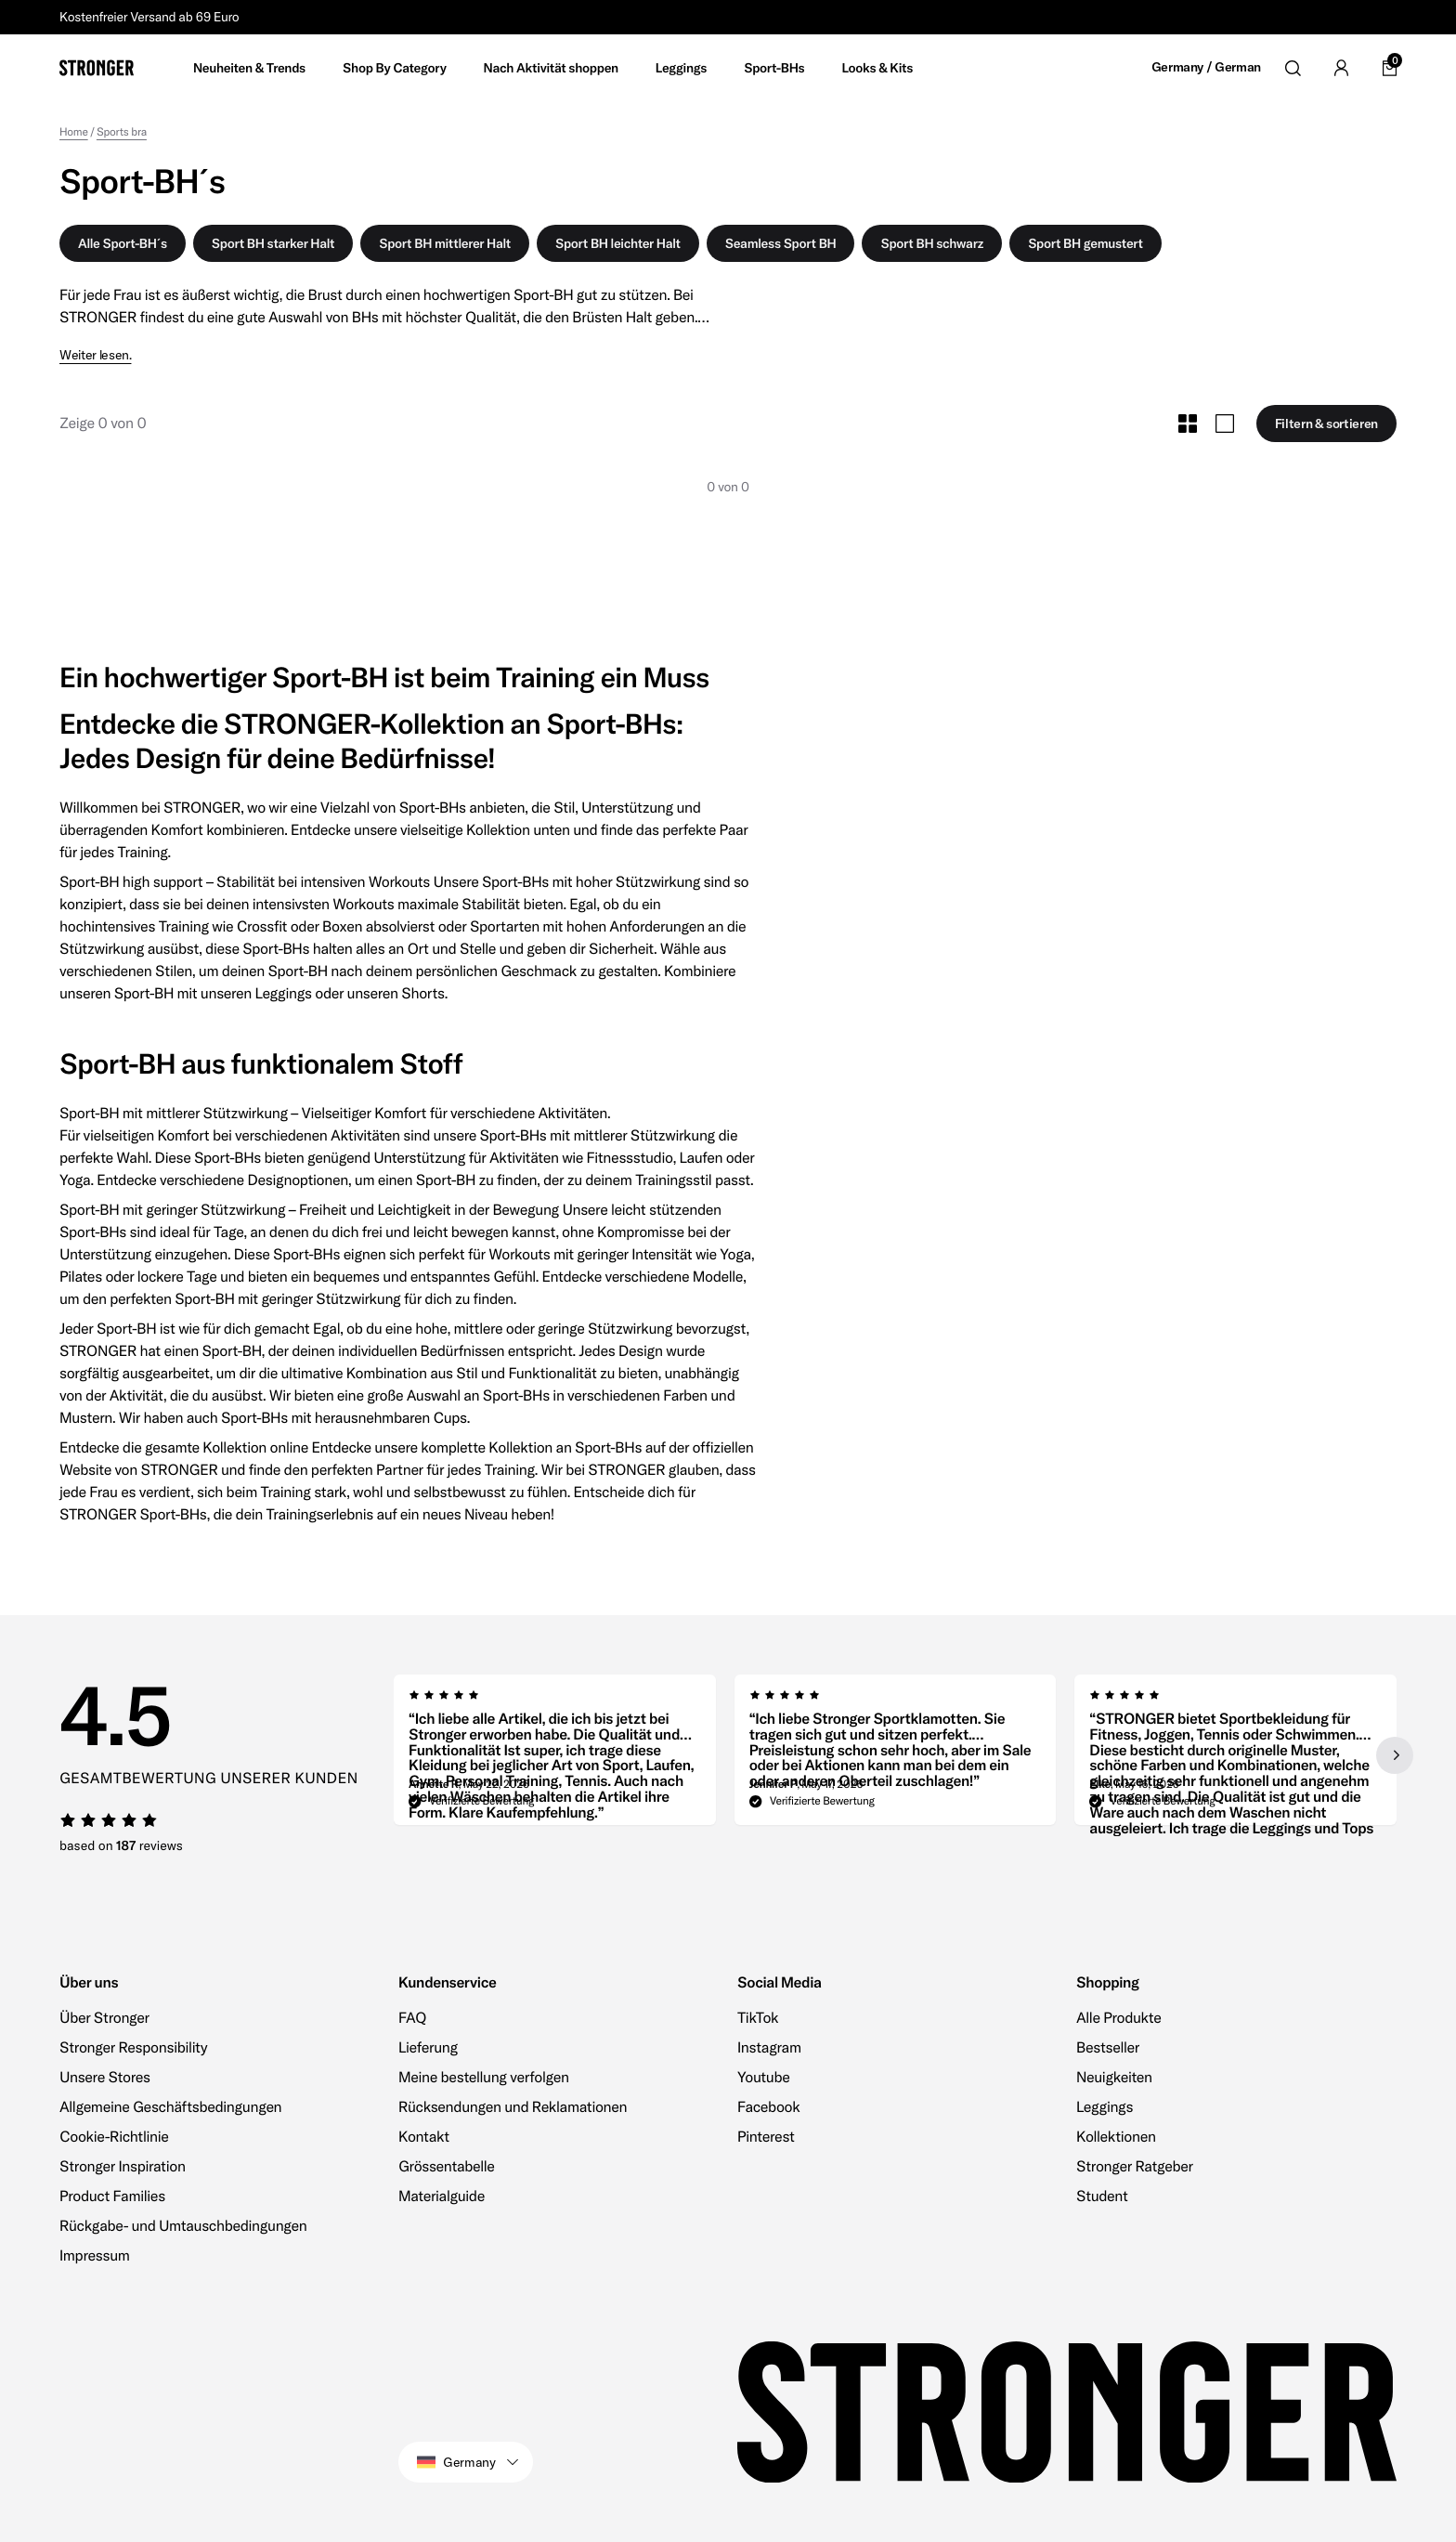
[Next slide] (1394, 1755)
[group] (555, 1755)
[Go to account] (1341, 67)
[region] (895, 1755)
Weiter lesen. (95, 355)
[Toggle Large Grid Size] (1225, 423)
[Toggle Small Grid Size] (1187, 423)
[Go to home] (96, 68)
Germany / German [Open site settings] (1206, 67)
